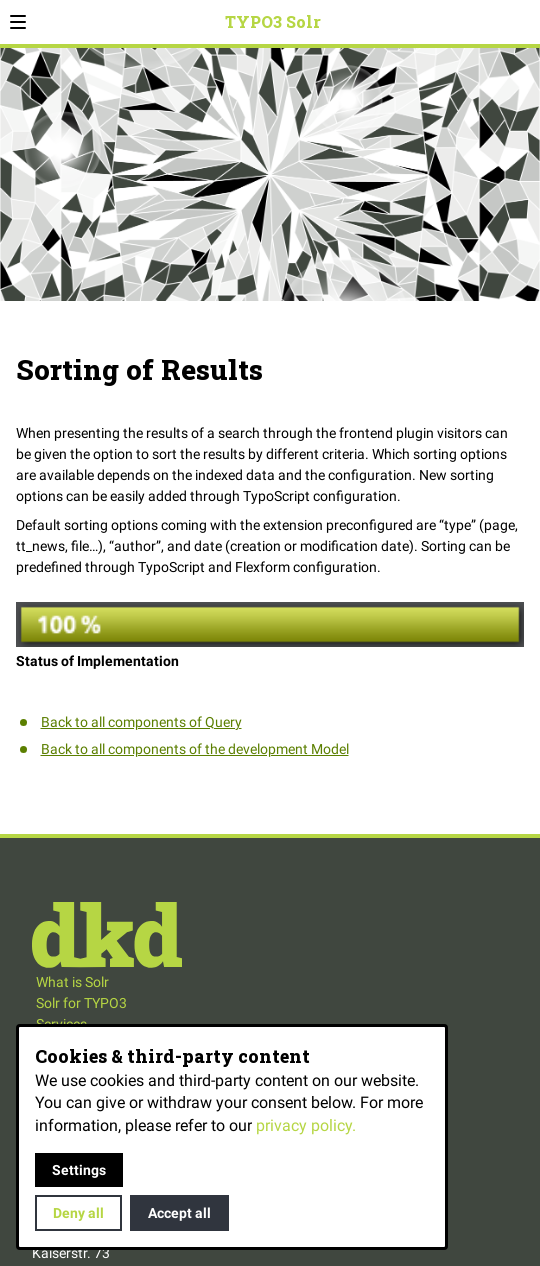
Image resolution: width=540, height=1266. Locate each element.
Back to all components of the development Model (195, 749)
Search (497, 34)
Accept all (179, 1213)
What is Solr (72, 982)
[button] (18, 22)
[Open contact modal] (521, 22)
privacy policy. (306, 1125)
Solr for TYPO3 (81, 1003)
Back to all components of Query (141, 722)
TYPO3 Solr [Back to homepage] (273, 21)
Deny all (78, 1213)
